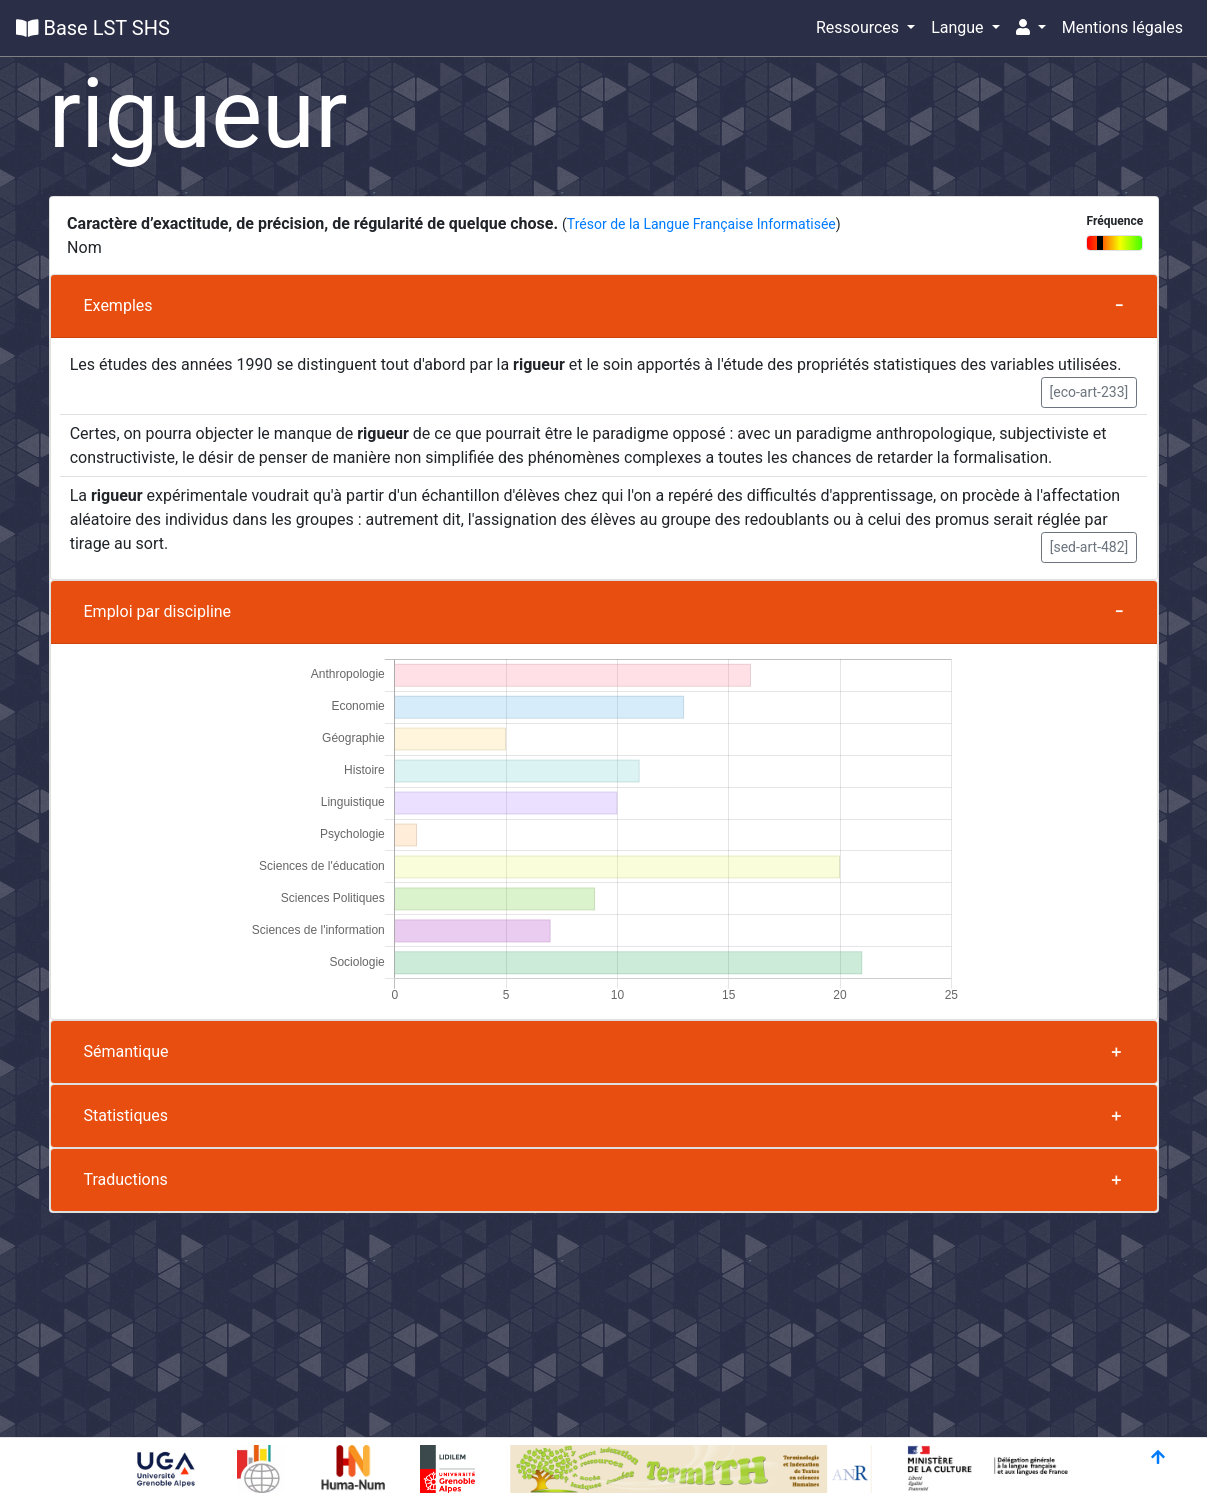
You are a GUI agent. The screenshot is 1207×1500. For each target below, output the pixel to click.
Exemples (118, 305)
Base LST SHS (93, 28)
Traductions (126, 1179)
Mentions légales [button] (1122, 27)
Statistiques (126, 1115)
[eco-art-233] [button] (1089, 392)
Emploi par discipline (158, 611)
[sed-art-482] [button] (1089, 547)
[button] (1031, 28)
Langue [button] (959, 27)
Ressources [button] (859, 27)
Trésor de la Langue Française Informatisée (701, 224)
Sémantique (126, 1051)
